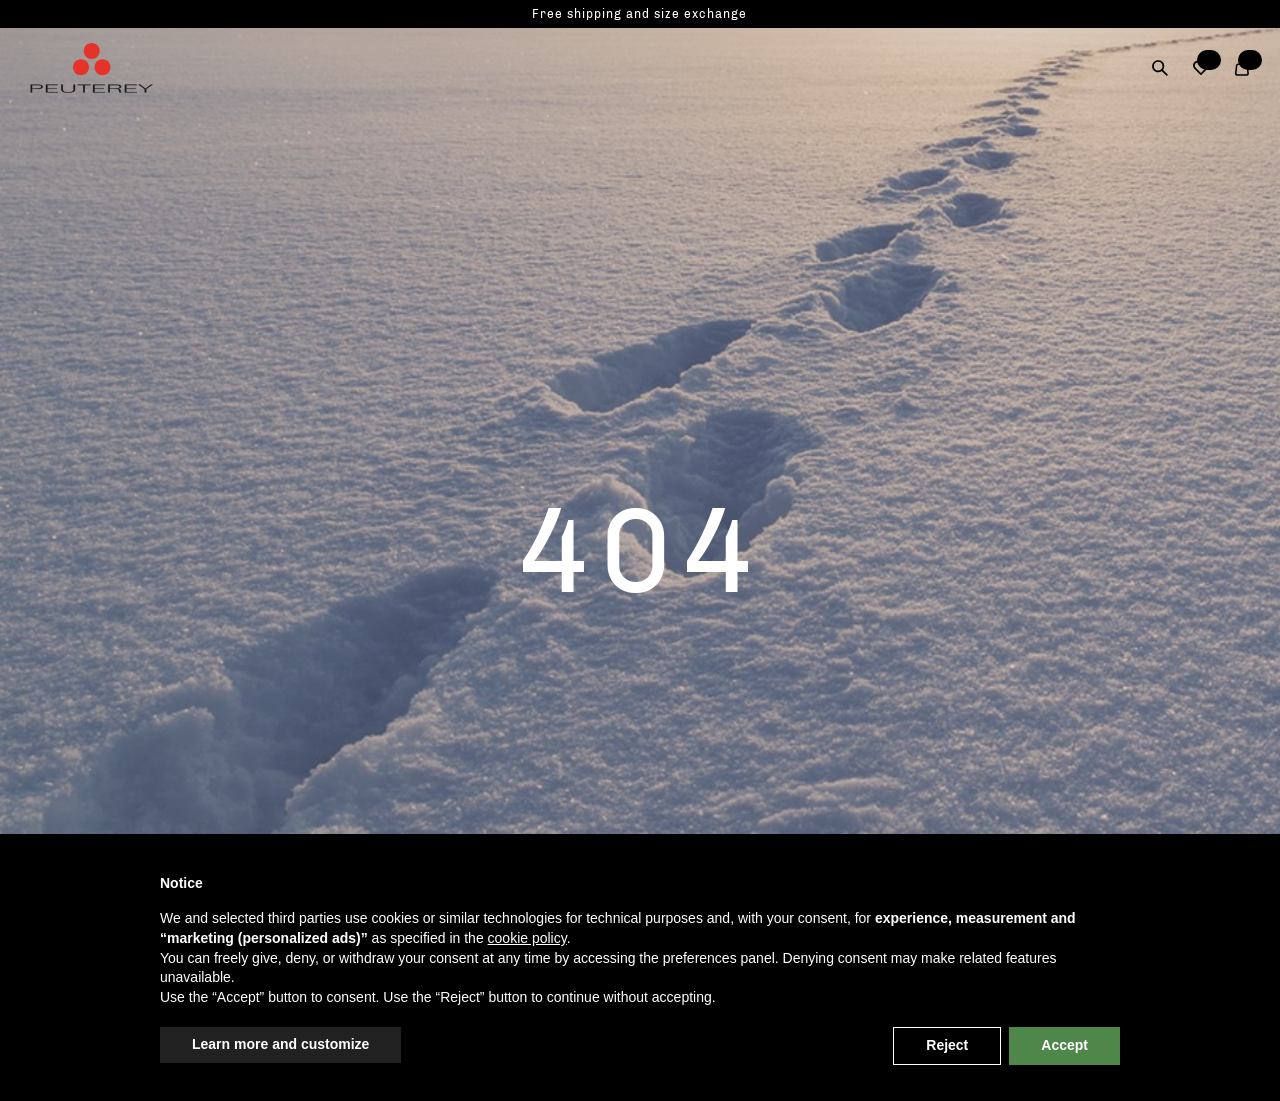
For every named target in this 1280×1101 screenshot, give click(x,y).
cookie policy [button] (527, 938)
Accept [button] (1064, 1045)
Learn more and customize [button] (280, 1044)
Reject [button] (947, 1045)
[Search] (1160, 68)
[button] (1201, 68)
